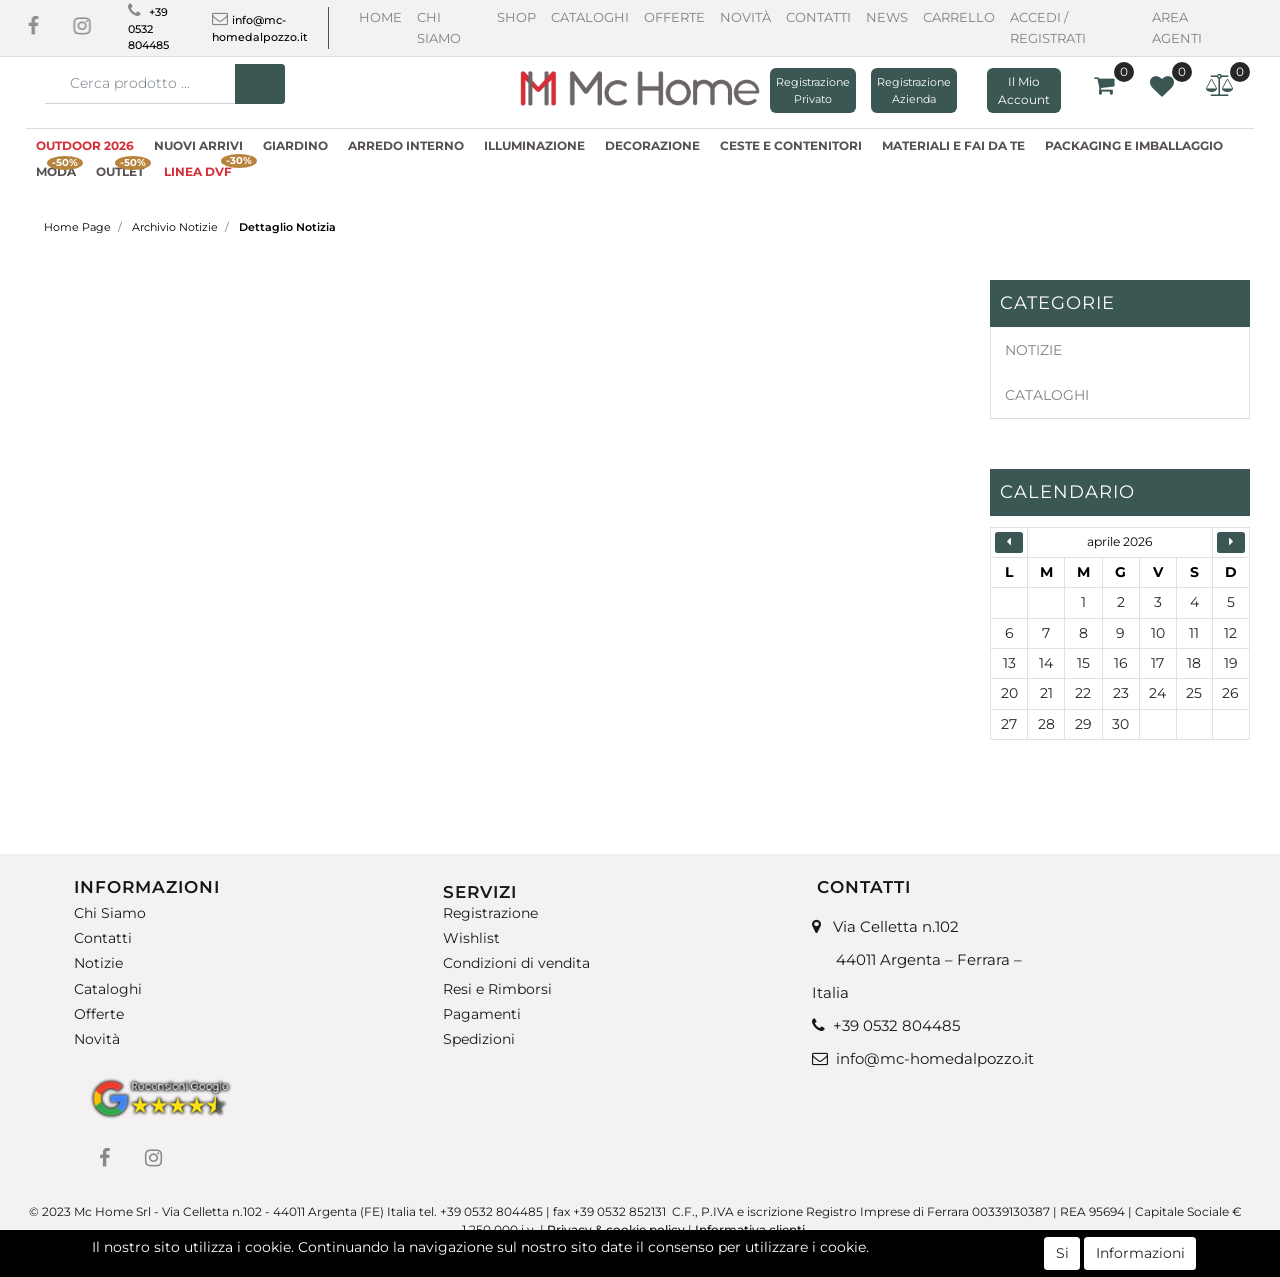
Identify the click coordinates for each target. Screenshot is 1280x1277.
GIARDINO (295, 145)
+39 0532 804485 (148, 28)
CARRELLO (959, 17)
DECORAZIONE (652, 145)
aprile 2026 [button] (1119, 541)
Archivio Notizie (175, 227)
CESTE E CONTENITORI (791, 145)
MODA (59, 169)
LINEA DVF (203, 169)
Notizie (98, 963)
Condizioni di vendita (516, 963)
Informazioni (1140, 1257)
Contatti (818, 17)
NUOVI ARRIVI (198, 145)
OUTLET (123, 169)
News (887, 17)
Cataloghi (590, 17)
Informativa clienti (751, 1229)
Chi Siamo (110, 913)
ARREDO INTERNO (406, 145)
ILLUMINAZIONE (534, 145)
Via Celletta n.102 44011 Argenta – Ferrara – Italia (917, 959)
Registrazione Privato (813, 90)
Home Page (77, 227)
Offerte (674, 17)
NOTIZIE (1033, 350)
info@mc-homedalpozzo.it (935, 1058)
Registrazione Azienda (914, 90)
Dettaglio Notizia (287, 227)
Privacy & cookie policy (616, 1229)
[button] (260, 84)
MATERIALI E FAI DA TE (953, 145)
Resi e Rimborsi (497, 989)
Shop (516, 17)
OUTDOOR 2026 (85, 145)
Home (380, 17)
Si (1062, 1257)
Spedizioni (479, 1039)
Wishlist (471, 938)
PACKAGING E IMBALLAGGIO (1134, 145)
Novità (745, 17)
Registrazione (490, 913)
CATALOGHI (1047, 395)
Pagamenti (482, 1014)
